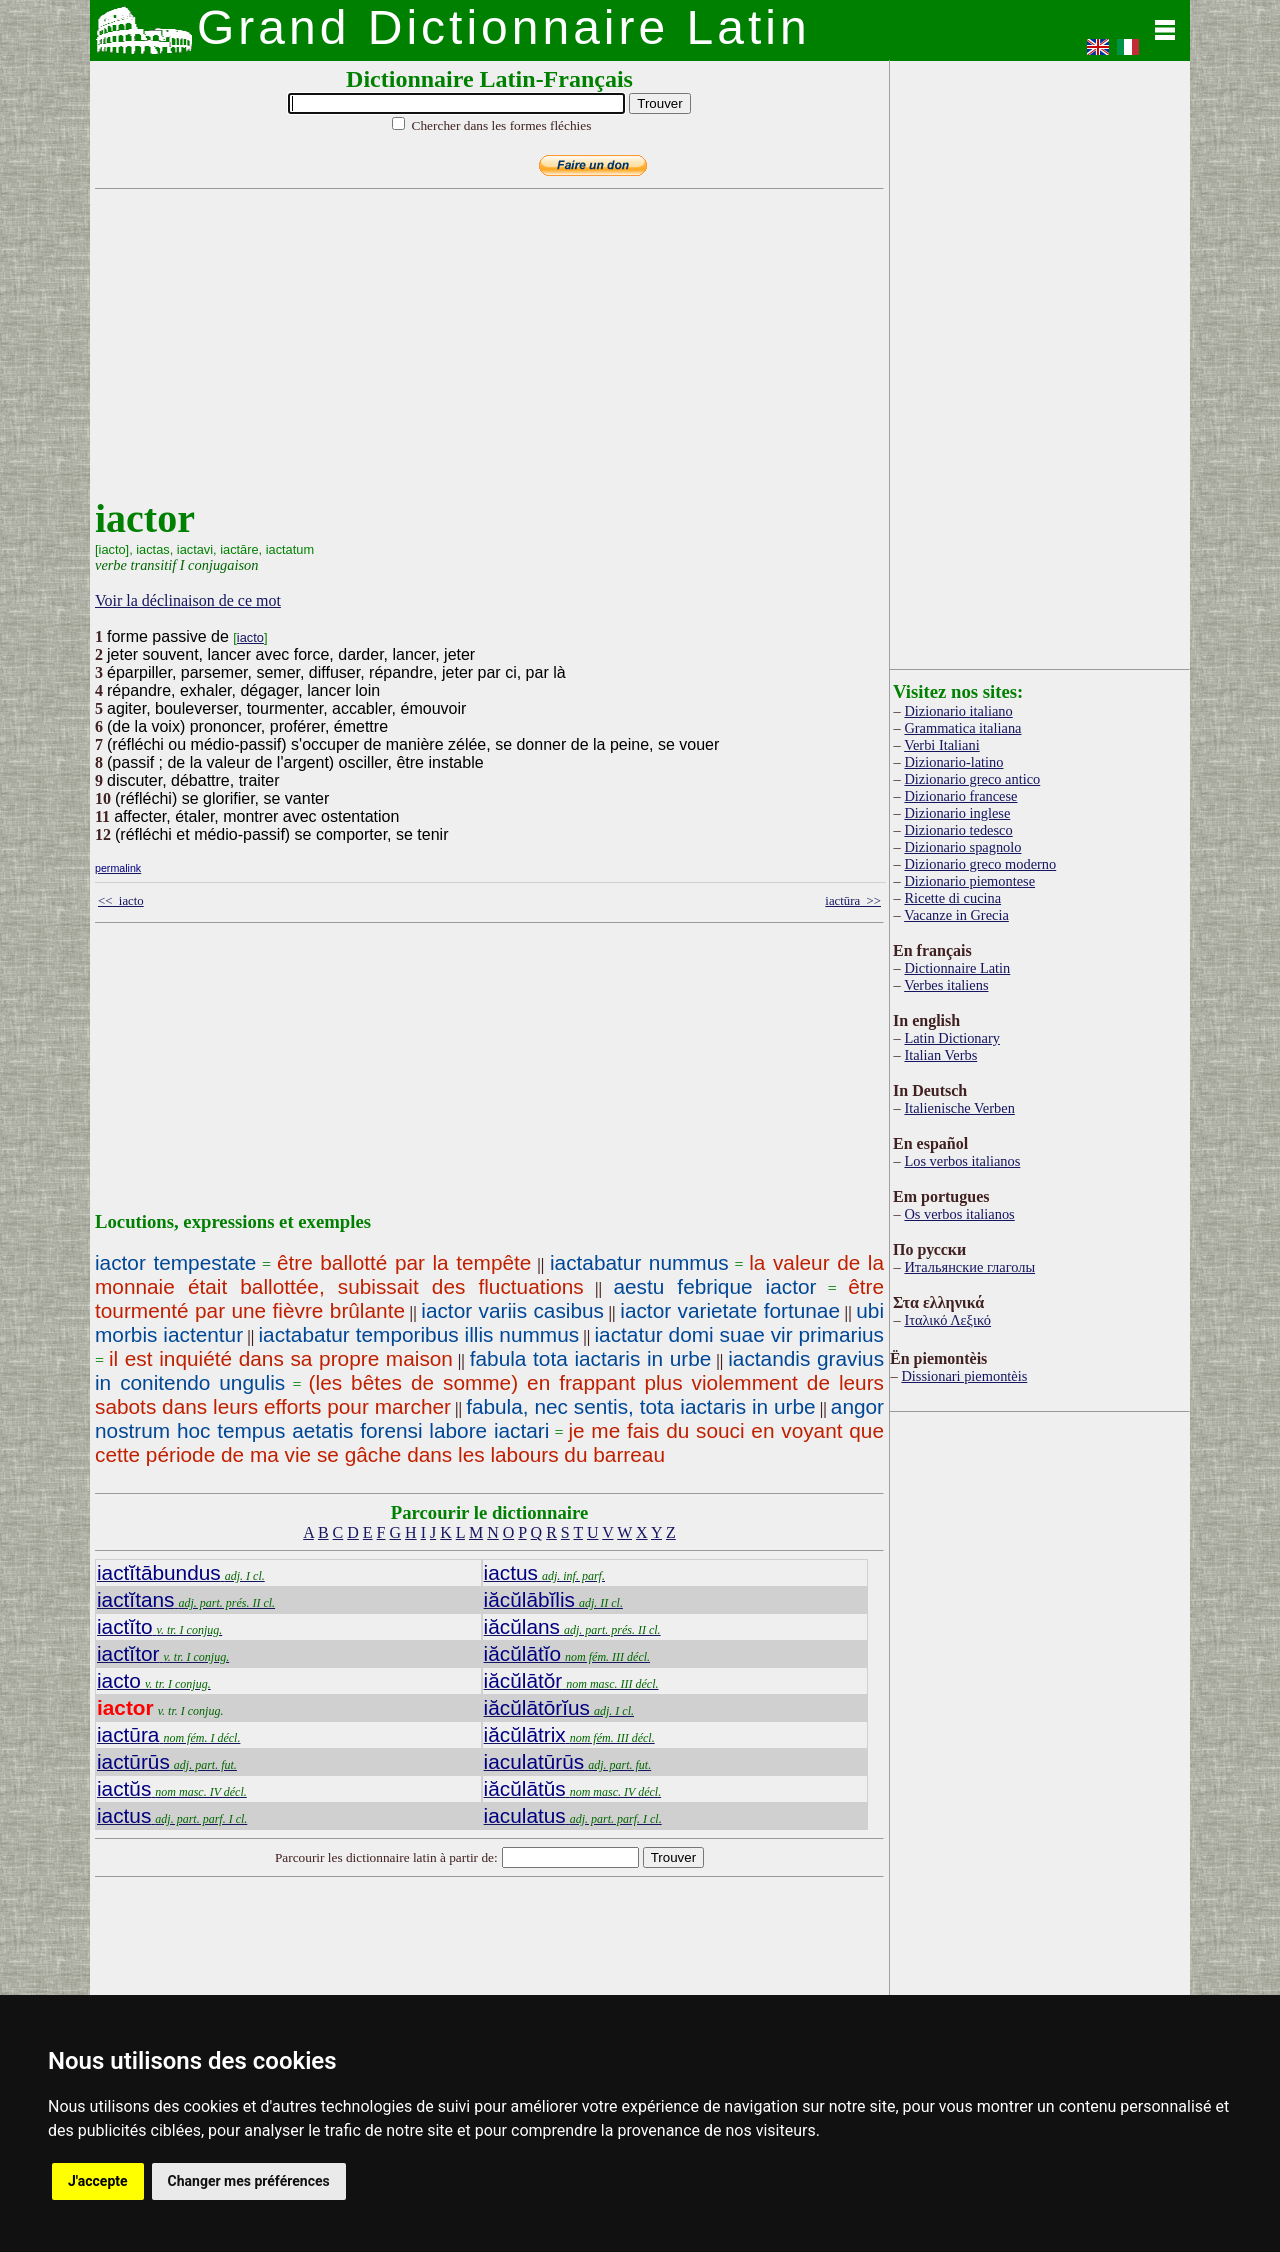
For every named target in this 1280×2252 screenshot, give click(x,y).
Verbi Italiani (942, 745)
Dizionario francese (960, 796)
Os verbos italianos (959, 1214)
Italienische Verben (959, 1108)
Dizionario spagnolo (962, 847)
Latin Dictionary (952, 1038)
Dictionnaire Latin (957, 968)
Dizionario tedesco (958, 830)
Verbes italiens (946, 985)
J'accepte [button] (98, 2181)
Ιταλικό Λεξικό (947, 1320)
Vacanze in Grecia (956, 915)
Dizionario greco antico (972, 779)
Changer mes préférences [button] (249, 2181)
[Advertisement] (485, 355)
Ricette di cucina (952, 898)
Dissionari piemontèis (964, 1376)
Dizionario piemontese (969, 881)
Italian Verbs (940, 1055)
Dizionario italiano (958, 711)
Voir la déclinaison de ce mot (188, 600)
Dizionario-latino (953, 762)
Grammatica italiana (962, 728)
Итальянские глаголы (969, 1267)
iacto (250, 637)
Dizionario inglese (957, 813)
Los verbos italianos (962, 1161)
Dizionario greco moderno (980, 864)
